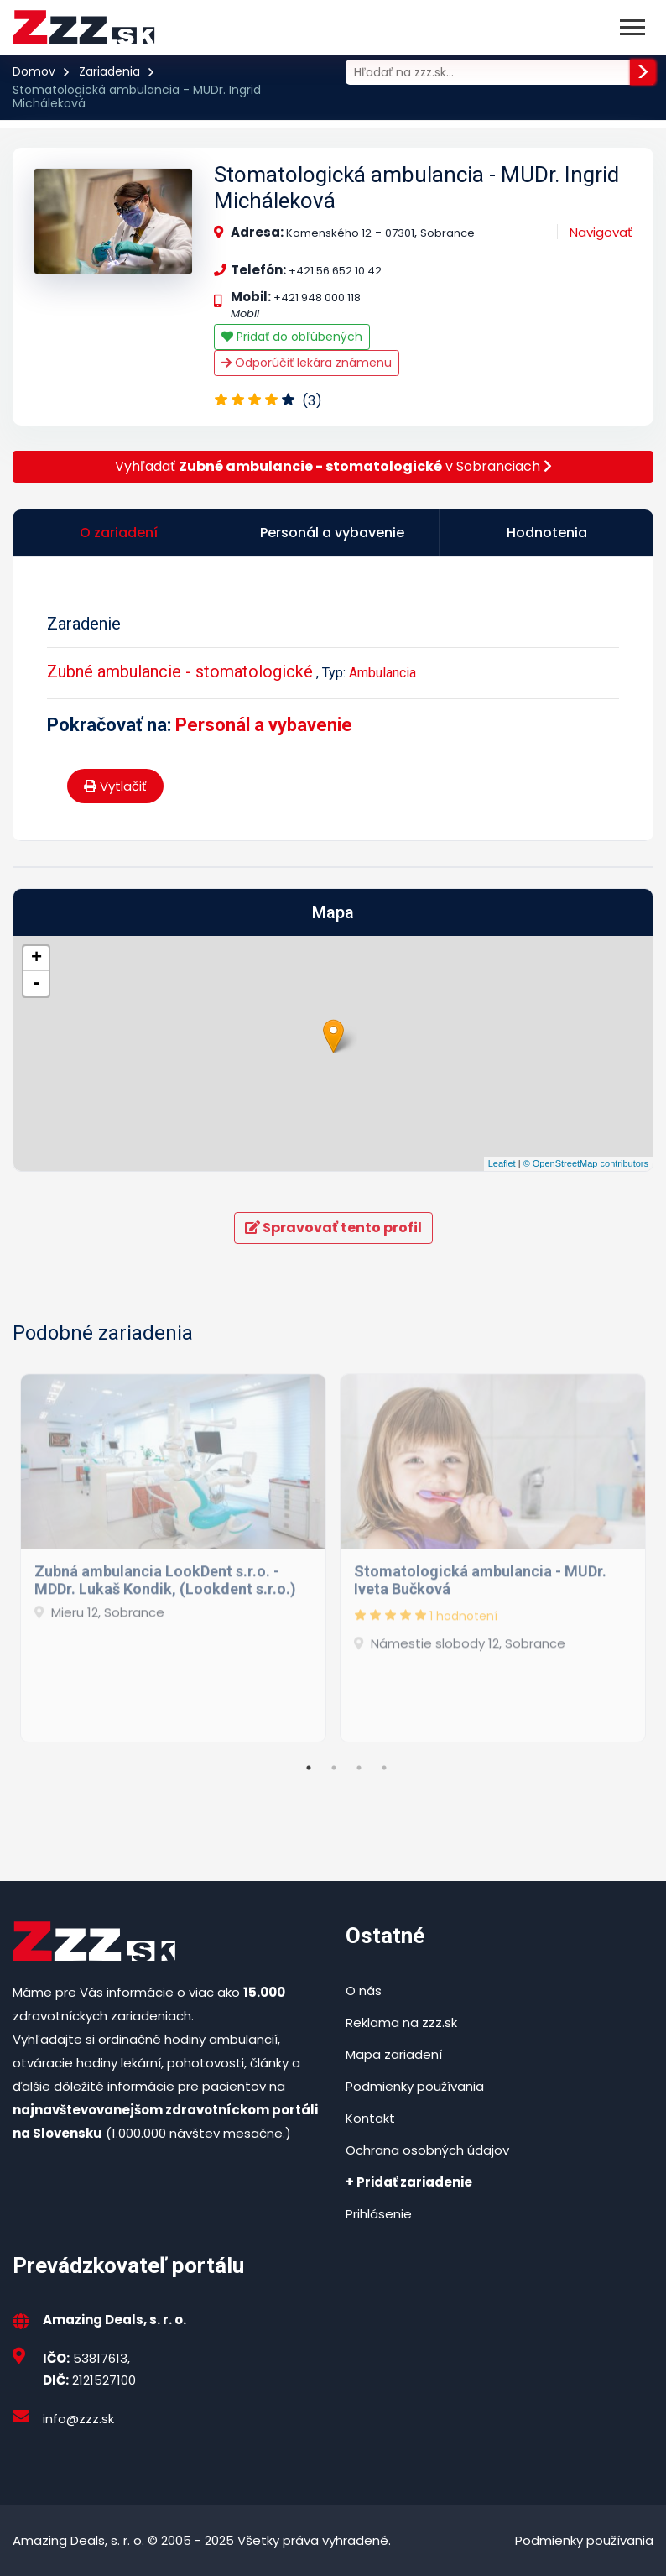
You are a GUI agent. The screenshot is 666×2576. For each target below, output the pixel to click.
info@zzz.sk (78, 2418)
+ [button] (36, 958)
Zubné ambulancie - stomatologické (180, 671)
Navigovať (601, 232)
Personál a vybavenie (263, 724)
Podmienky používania (415, 2086)
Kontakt (370, 2118)
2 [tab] (333, 1767)
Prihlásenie (379, 2214)
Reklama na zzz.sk (401, 2022)
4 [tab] (384, 1767)
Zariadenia (109, 71)
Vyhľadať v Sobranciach (333, 466)
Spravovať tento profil (333, 1227)
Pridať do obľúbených (291, 336)
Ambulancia (382, 673)
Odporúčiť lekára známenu (306, 362)
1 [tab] (308, 1767)
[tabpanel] (173, 1550)
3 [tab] (359, 1767)
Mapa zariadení (394, 2054)
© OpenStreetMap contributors (585, 1163)
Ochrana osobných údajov (427, 2150)
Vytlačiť (115, 786)
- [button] (36, 983)
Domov (34, 71)
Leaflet (502, 1163)
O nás (364, 1990)
